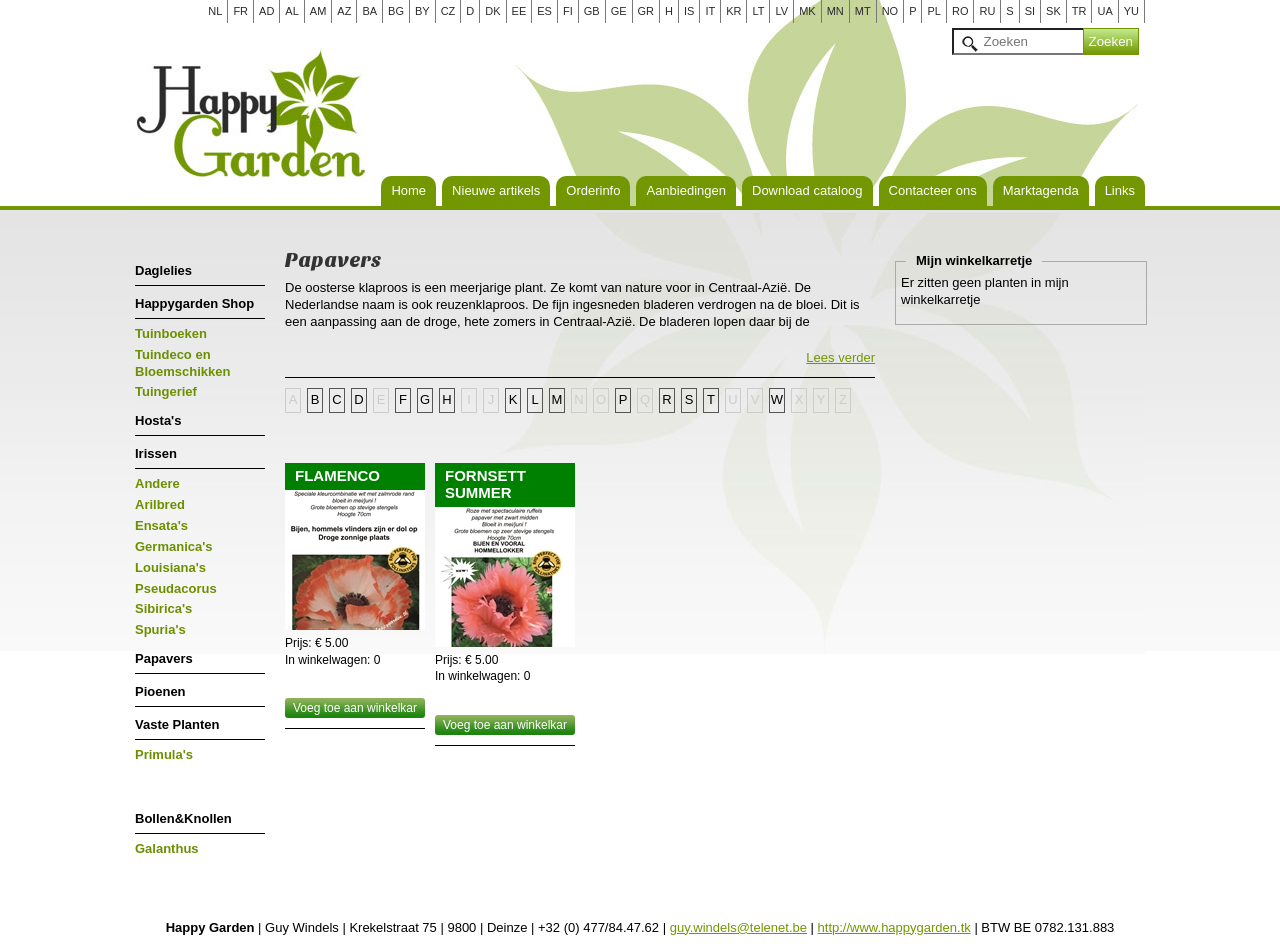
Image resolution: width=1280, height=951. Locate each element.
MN (835, 11)
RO (960, 11)
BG (396, 11)
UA (1104, 11)
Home (408, 190)
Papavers (164, 658)
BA (369, 11)
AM (318, 11)
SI (1030, 11)
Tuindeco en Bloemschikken (182, 363)
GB (592, 11)
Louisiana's (170, 567)
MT (863, 11)
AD (266, 11)
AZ (344, 11)
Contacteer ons (933, 190)
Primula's (164, 754)
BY (422, 11)
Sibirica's (163, 608)
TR (1079, 11)
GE (619, 11)
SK (1053, 11)
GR (646, 11)
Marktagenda (1041, 190)
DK (492, 11)
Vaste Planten (177, 724)
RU (987, 11)
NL (215, 11)
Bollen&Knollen (183, 818)
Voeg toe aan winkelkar (355, 708)
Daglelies (163, 270)
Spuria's (160, 629)
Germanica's (174, 546)
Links (1120, 190)
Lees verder (840, 357)
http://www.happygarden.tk (894, 927)
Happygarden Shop (194, 303)
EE (519, 11)
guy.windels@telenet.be (738, 927)
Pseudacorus (176, 588)
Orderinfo (593, 190)
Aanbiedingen (686, 190)
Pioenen (160, 691)
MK (807, 11)
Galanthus (167, 848)
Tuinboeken (171, 333)
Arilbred (160, 504)
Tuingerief (166, 391)
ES (544, 11)
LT (758, 11)
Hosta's (158, 420)
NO (890, 11)
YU (1131, 11)
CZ (448, 11)
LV (781, 11)
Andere (157, 483)
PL (933, 11)
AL (291, 11)
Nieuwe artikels (496, 190)
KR (733, 11)
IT (710, 11)
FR (240, 11)
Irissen (156, 453)
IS (689, 11)
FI (568, 11)
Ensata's (161, 525)
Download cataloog (807, 190)
